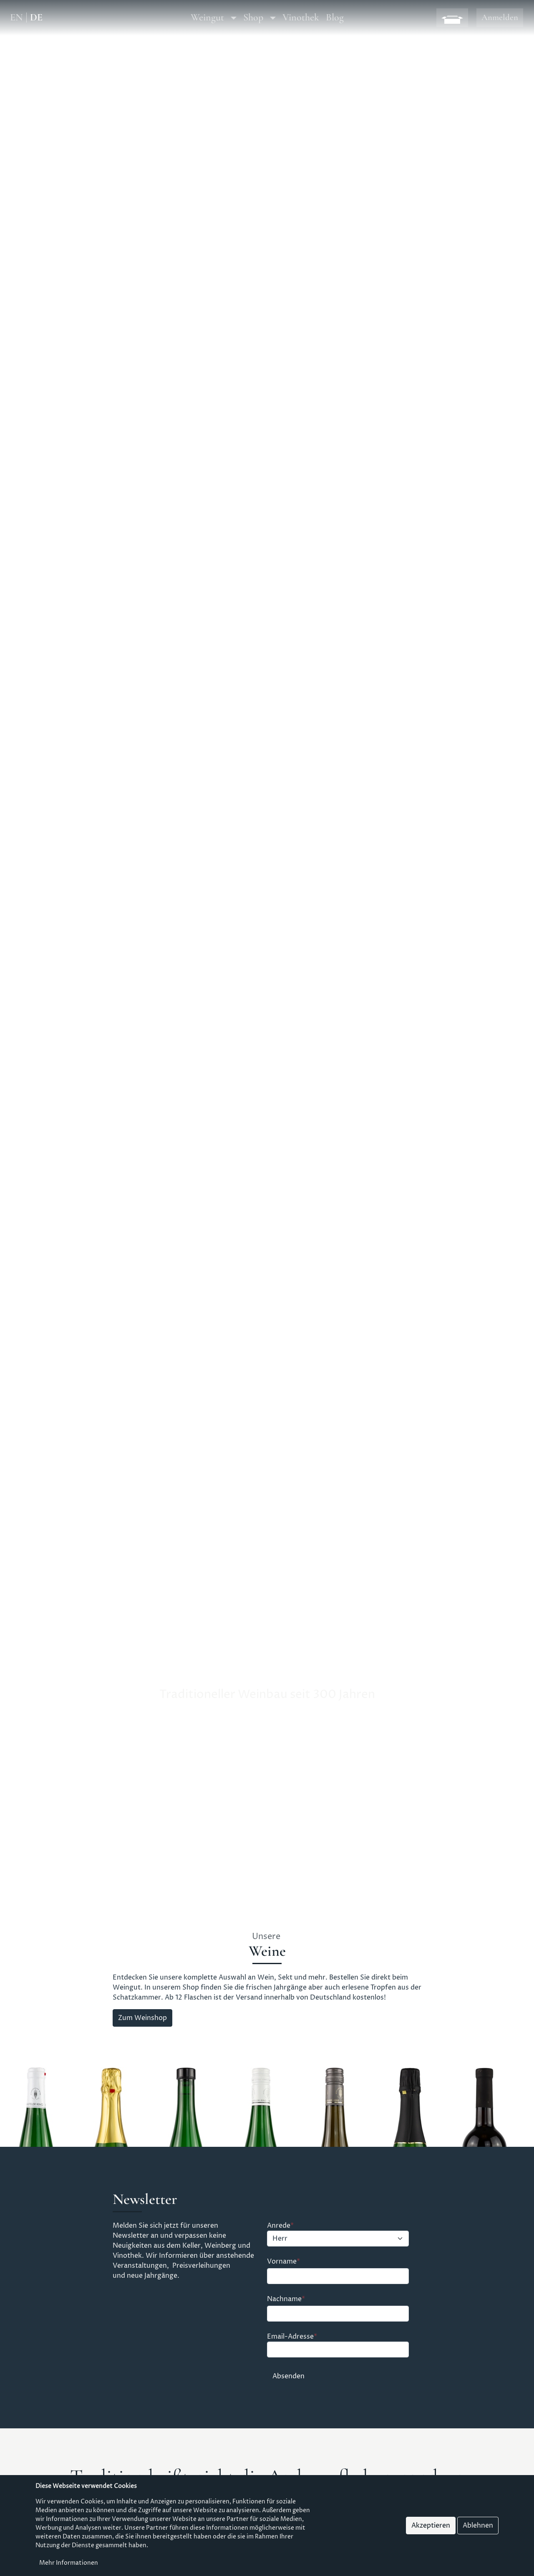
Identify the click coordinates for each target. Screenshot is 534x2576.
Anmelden (499, 17)
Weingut (207, 17)
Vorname (282, 2261)
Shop (253, 17)
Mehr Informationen (68, 2564)
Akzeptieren (430, 2526)
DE (36, 18)
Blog (335, 17)
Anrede (278, 2225)
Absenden (288, 2376)
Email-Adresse (290, 2336)
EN (16, 18)
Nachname (284, 2299)
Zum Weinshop (142, 2018)
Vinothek (300, 17)
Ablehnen (478, 2526)
